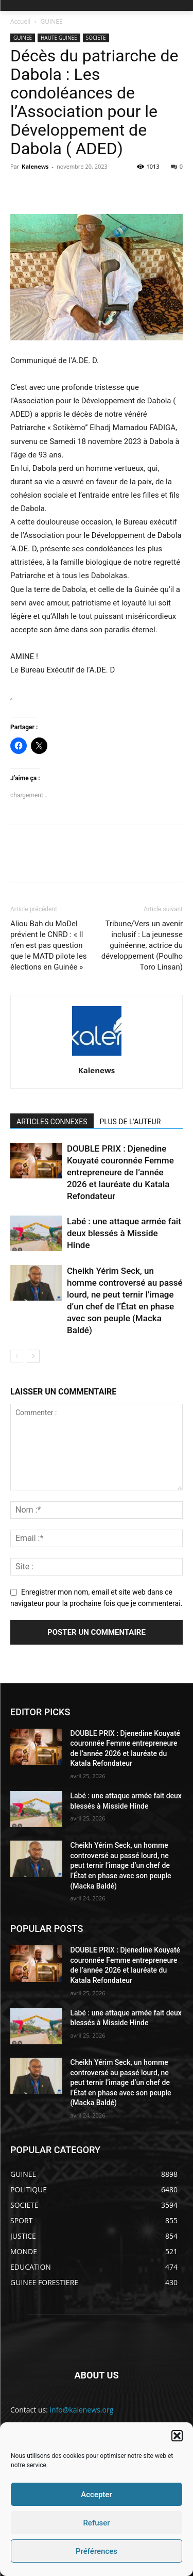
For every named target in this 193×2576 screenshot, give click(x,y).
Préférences (96, 2551)
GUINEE (52, 21)
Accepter (96, 2494)
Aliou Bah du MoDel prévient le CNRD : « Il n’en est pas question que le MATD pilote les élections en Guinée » (48, 945)
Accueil (20, 21)
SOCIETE (96, 37)
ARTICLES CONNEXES (51, 1122)
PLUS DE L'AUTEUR (130, 1122)
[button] (177, 2436)
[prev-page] (16, 1356)
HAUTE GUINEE (59, 37)
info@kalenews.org (82, 2410)
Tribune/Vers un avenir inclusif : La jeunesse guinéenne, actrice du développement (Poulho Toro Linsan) (142, 945)
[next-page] (33, 1356)
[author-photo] (96, 1056)
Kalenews (35, 166)
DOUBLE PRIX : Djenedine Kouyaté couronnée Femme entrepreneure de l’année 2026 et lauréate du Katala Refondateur (120, 1172)
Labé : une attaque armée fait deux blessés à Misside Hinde (124, 1233)
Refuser (96, 2523)
